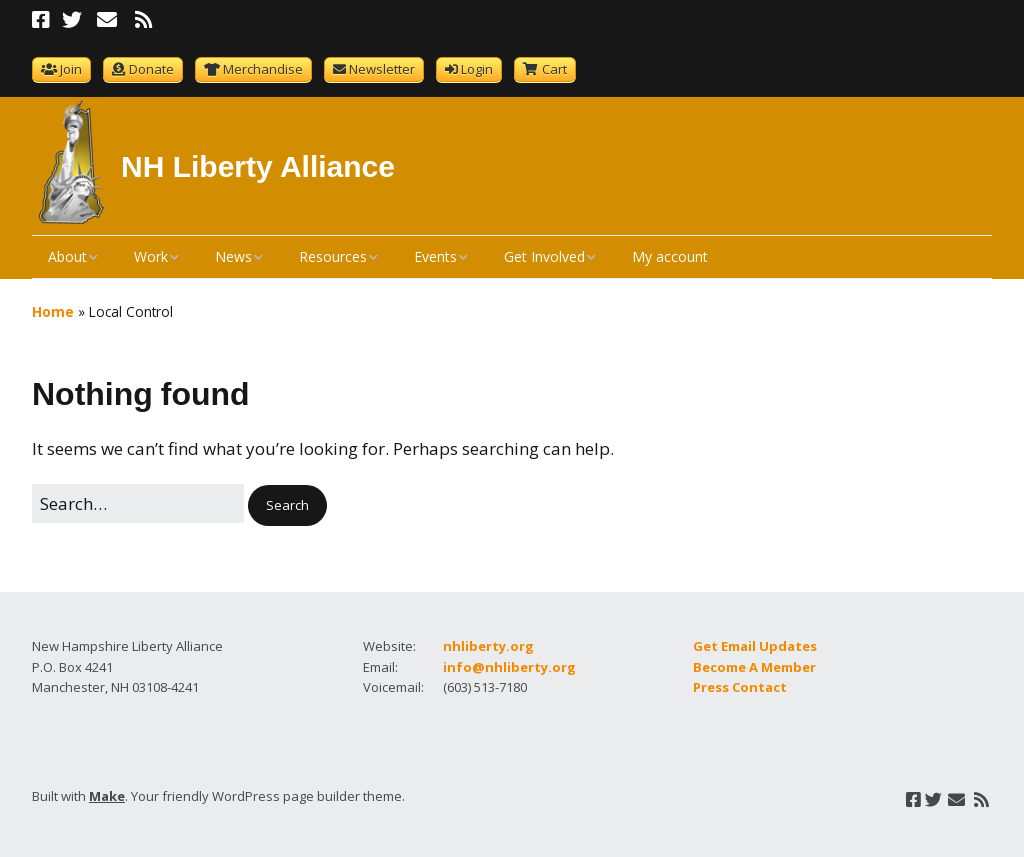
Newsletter (382, 69)
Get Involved (544, 256)
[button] (287, 505)
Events (435, 256)
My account (670, 256)
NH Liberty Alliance (258, 166)
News (233, 256)
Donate (151, 69)
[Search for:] (138, 503)
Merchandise (263, 69)
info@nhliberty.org (509, 667)
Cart (554, 69)
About (67, 256)
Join (71, 69)
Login (477, 69)
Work (151, 256)
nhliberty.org (488, 646)
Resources (333, 256)
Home (53, 311)
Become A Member (754, 667)
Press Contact (740, 687)
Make (107, 796)
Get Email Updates (755, 646)
